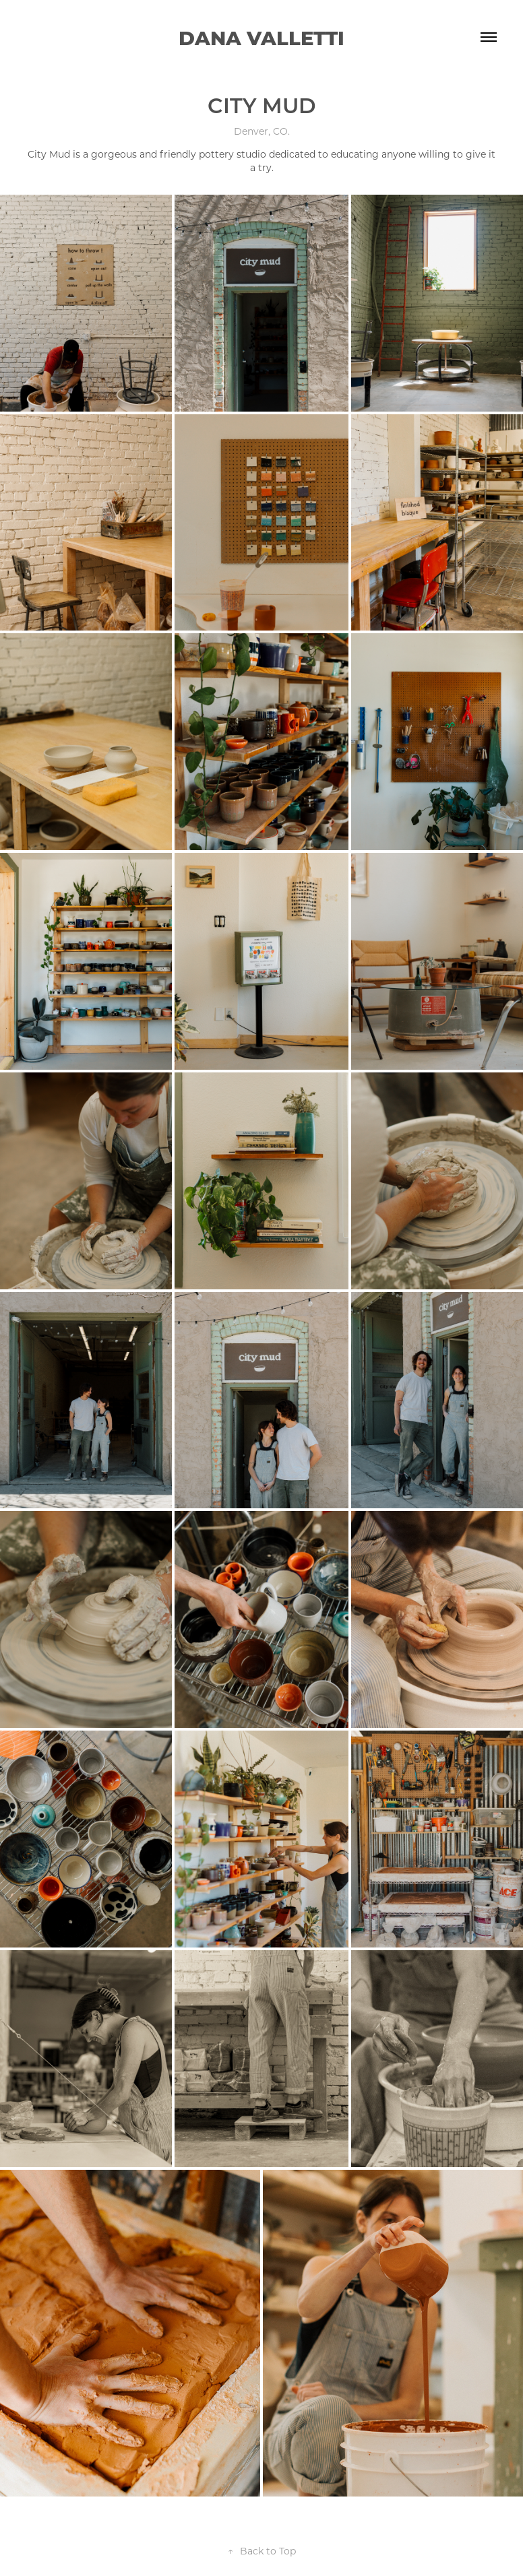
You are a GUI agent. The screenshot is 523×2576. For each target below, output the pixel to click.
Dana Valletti (261, 37)
